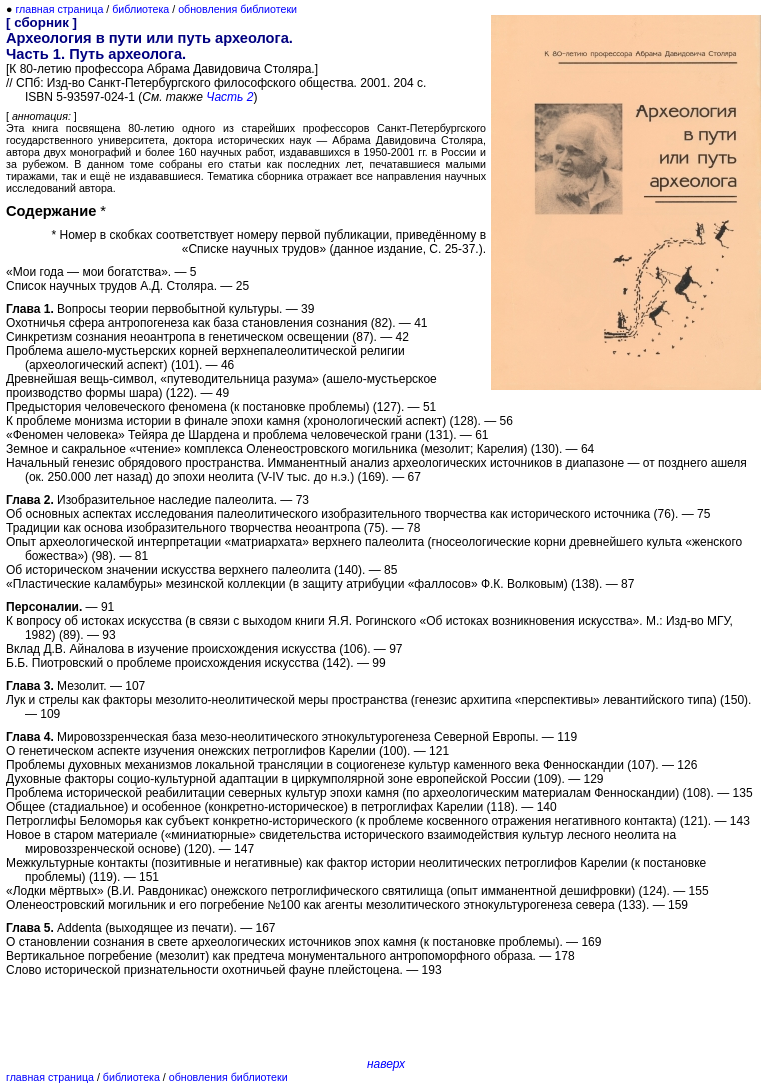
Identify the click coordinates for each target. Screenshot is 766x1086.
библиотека (140, 9)
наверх (386, 1064)
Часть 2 (229, 97)
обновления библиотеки (237, 9)
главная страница (59, 9)
